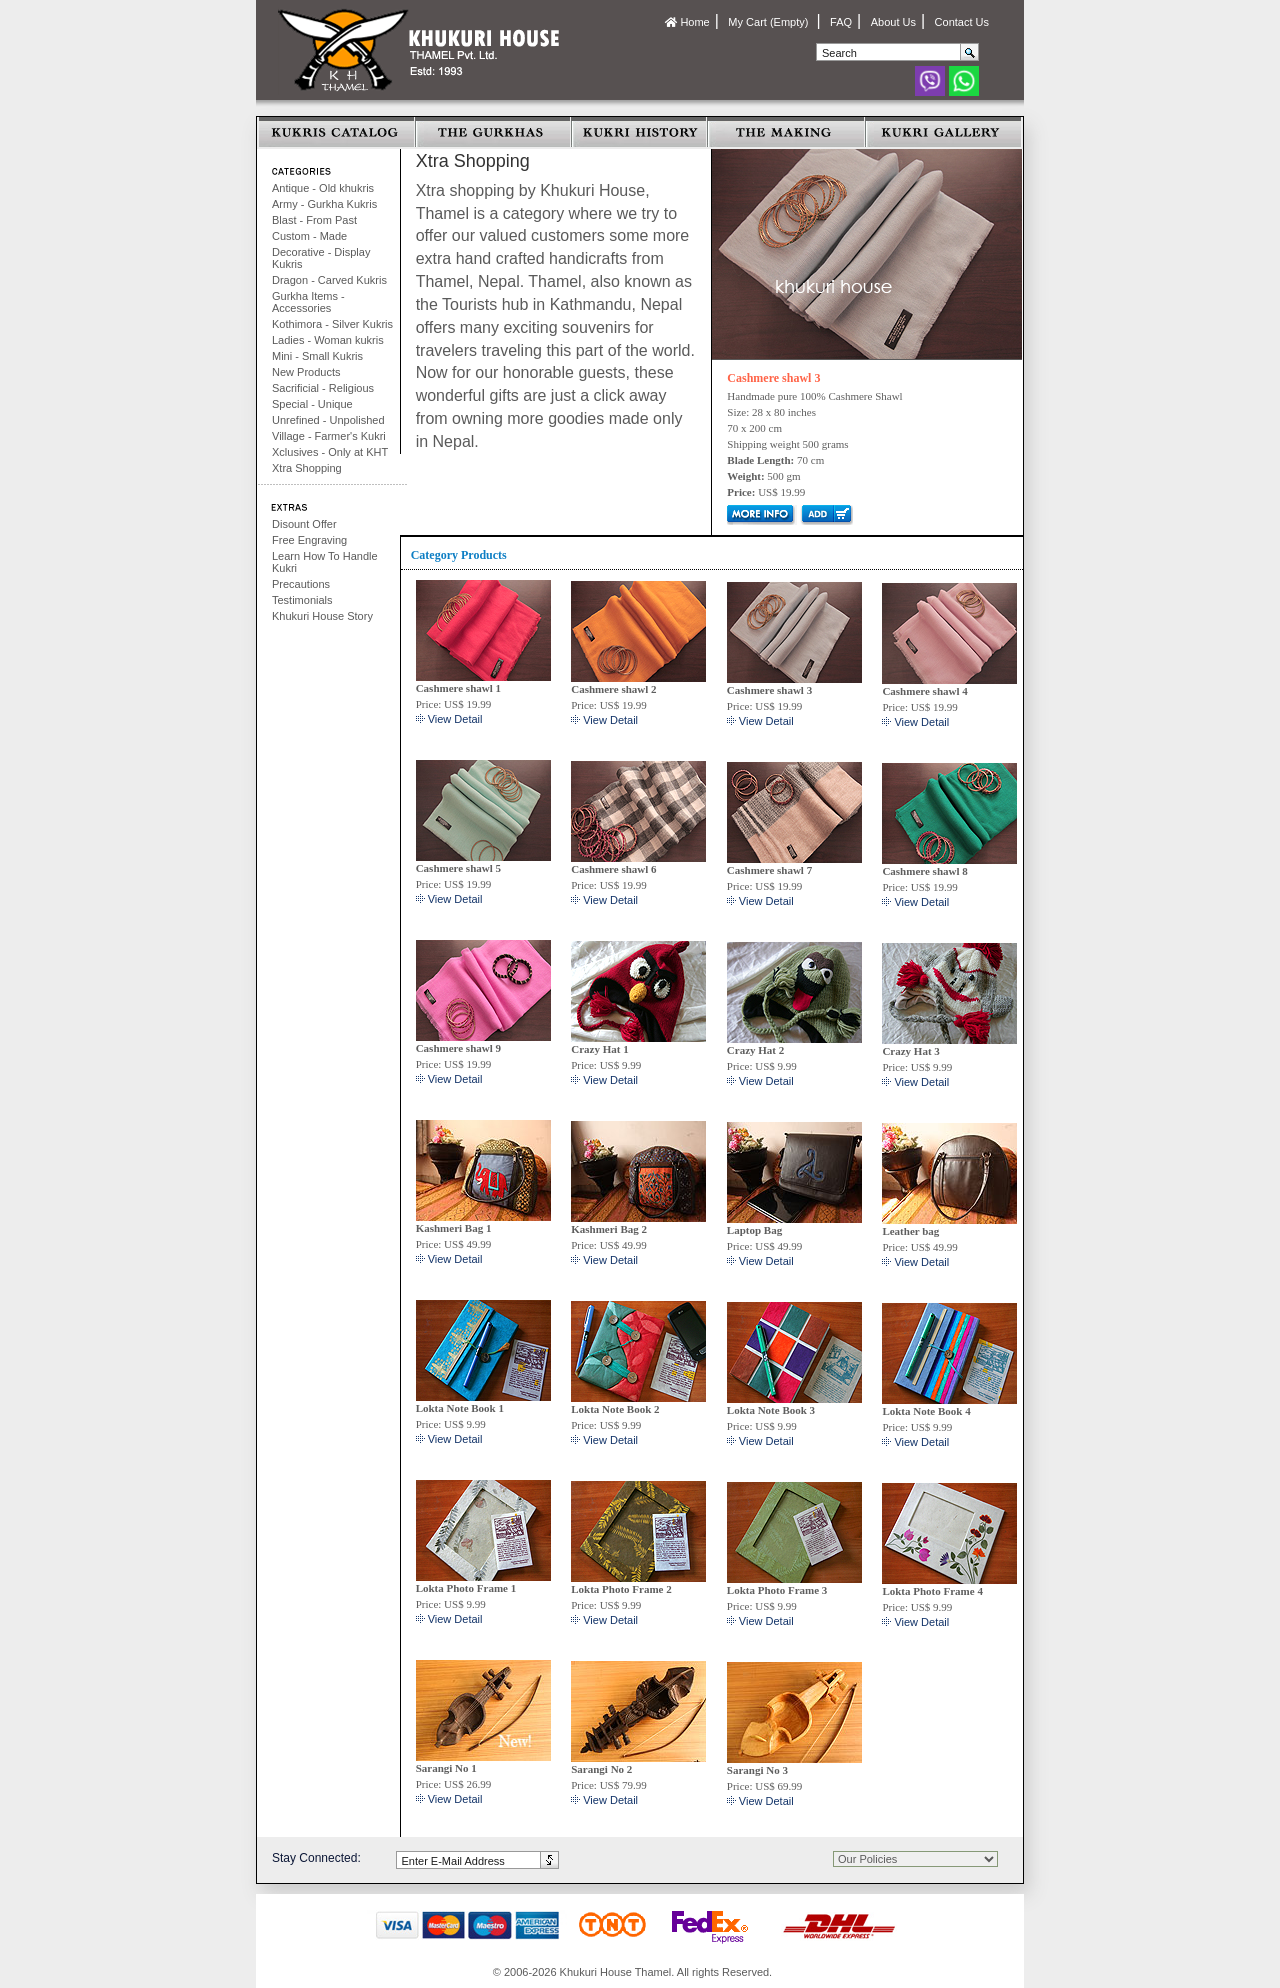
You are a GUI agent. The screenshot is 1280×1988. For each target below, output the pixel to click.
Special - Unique (312, 404)
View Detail (455, 719)
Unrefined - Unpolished (328, 420)
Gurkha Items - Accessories (308, 302)
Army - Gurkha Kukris (324, 204)
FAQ (841, 22)
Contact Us (962, 22)
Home (687, 22)
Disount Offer (304, 524)
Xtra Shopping (307, 468)
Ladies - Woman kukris (328, 340)
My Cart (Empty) (769, 22)
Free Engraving (309, 540)
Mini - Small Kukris (317, 356)
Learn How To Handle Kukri (325, 562)
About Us (893, 22)
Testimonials (302, 600)
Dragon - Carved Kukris (329, 280)
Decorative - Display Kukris (321, 258)
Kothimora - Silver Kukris (332, 324)
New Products (306, 372)
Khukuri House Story (322, 616)
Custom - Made (309, 236)
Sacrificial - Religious (323, 388)
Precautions (301, 584)
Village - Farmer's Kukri (329, 436)
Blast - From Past (314, 220)
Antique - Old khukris (323, 188)
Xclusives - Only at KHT (330, 452)
